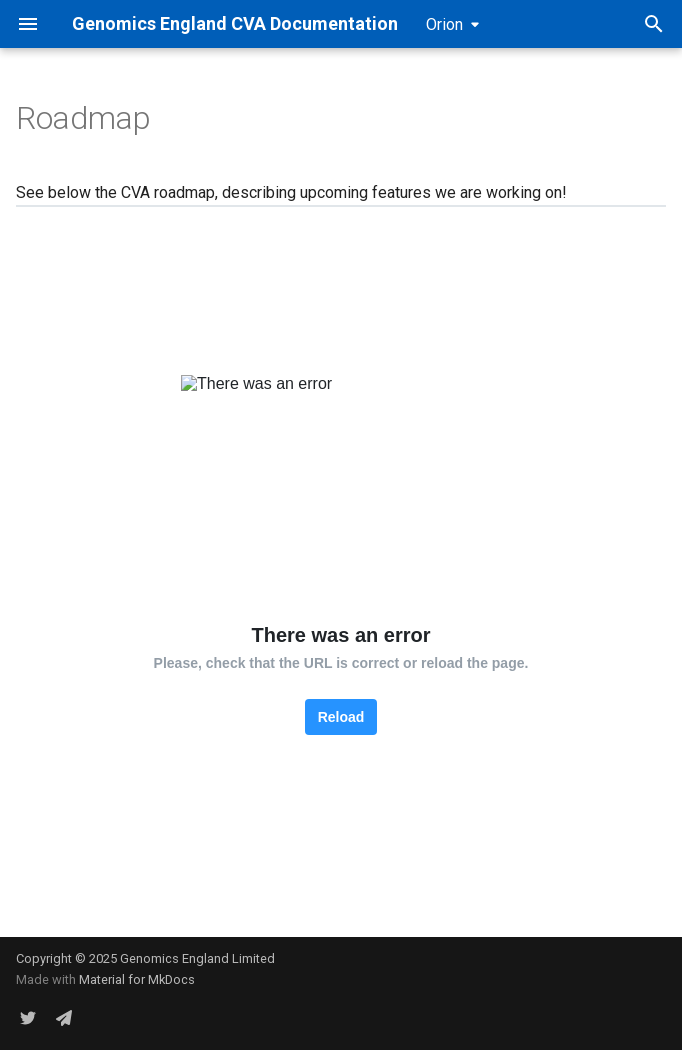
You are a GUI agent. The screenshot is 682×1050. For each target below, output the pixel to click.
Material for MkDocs (137, 979)
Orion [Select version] (444, 24)
